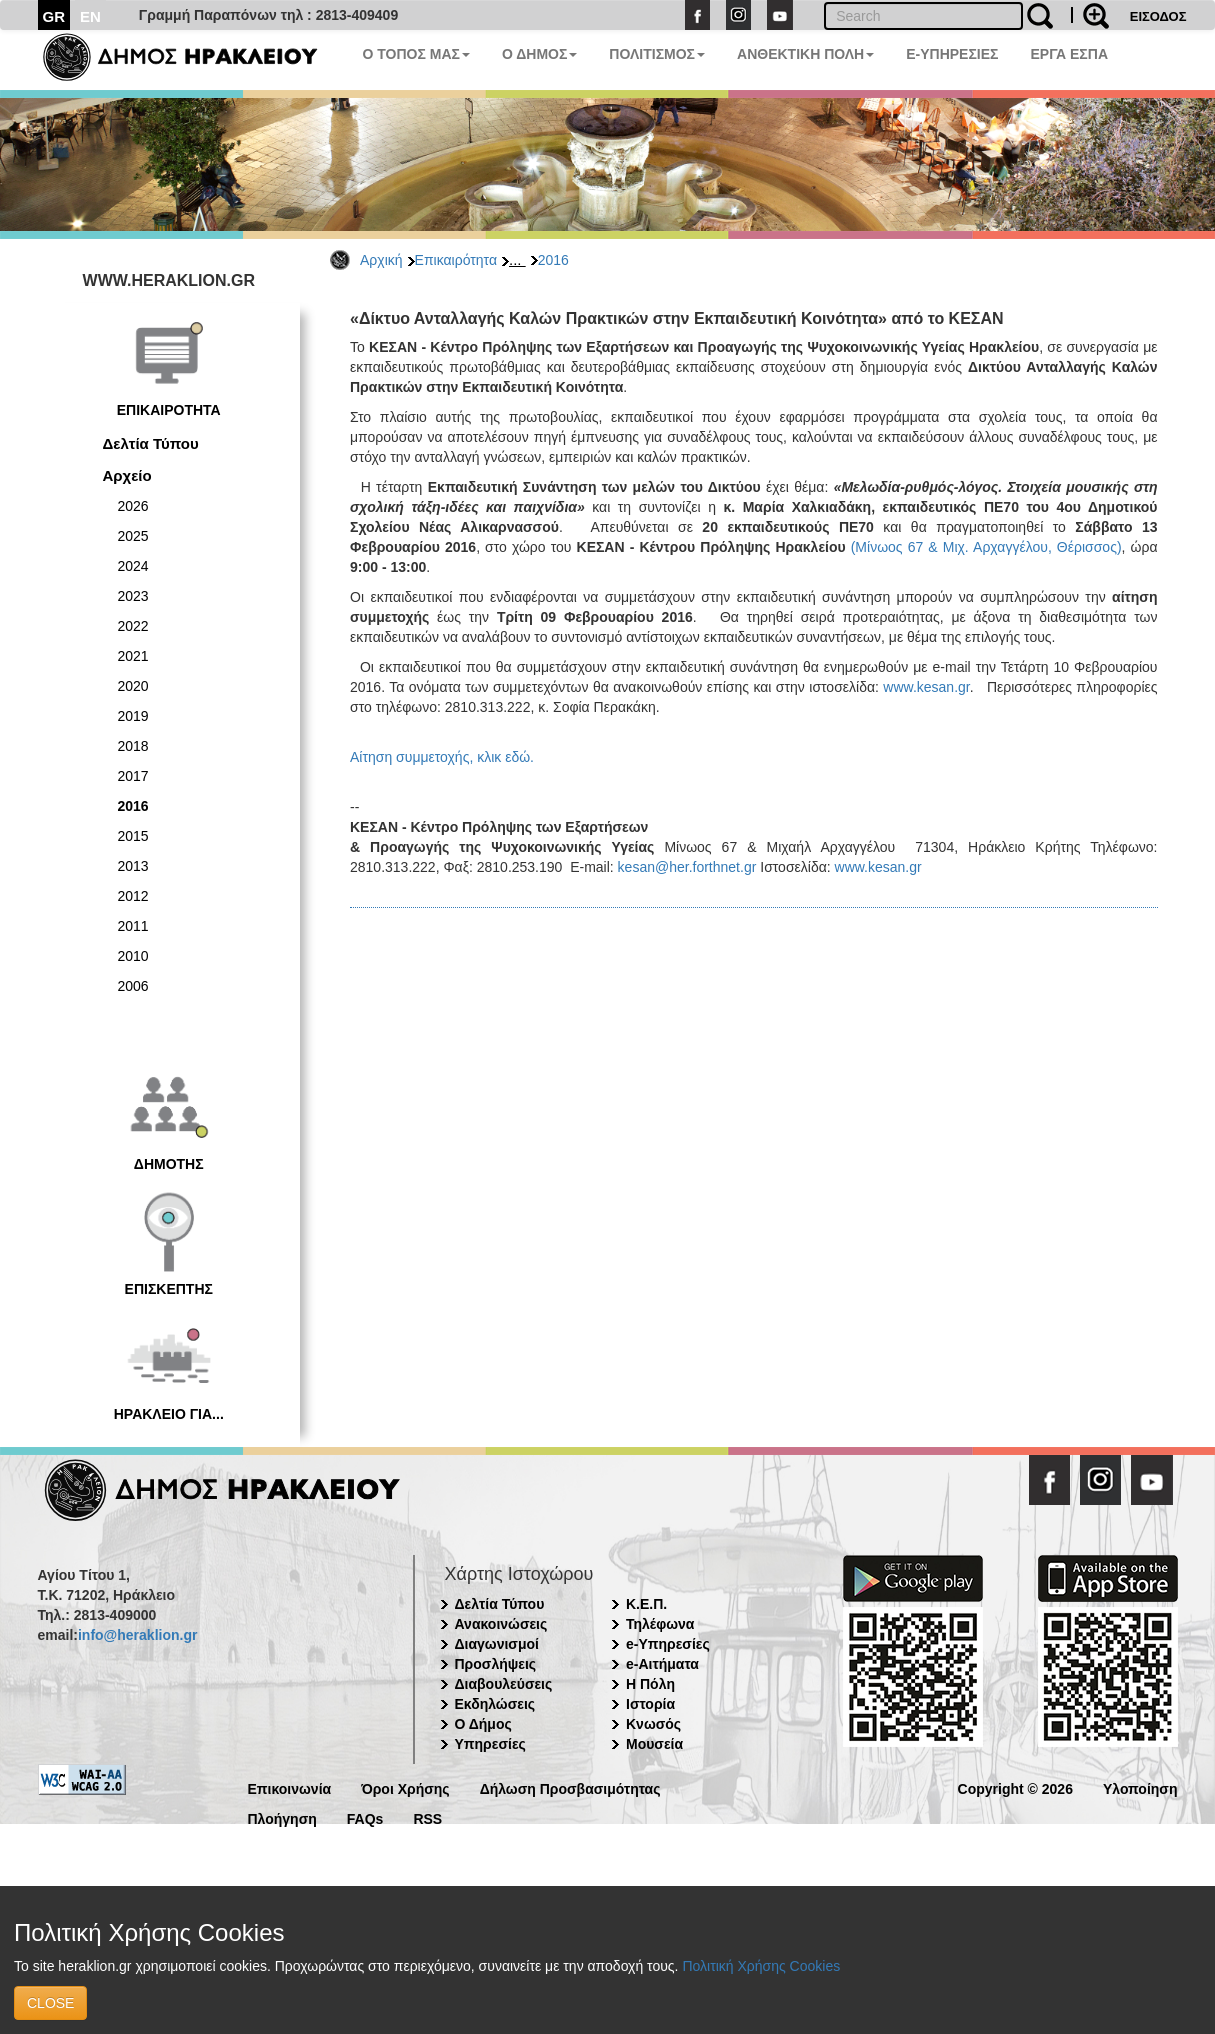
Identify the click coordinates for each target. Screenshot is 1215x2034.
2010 (133, 956)
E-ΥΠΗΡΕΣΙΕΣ (952, 54)
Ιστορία (650, 1704)
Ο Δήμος (483, 1724)
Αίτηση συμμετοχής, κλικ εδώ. (444, 757)
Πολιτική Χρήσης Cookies (761, 1966)
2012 (133, 896)
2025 (133, 536)
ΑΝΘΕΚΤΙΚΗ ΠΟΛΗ (805, 54)
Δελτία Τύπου (151, 443)
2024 (133, 566)
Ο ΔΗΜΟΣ (539, 54)
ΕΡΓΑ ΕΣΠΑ (1069, 54)
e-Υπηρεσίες (668, 1644)
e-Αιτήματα (662, 1664)
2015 (133, 836)
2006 (133, 986)
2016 (553, 260)
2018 (133, 746)
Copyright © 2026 (1015, 1787)
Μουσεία (654, 1744)
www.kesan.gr (924, 687)
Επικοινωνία (290, 1787)
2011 (133, 926)
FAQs (365, 1817)
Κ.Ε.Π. (646, 1604)
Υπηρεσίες (490, 1744)
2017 (133, 776)
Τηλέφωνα (660, 1624)
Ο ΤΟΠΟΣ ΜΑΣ (416, 54)
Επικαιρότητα (456, 260)
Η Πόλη (650, 1684)
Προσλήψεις (496, 1664)
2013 (133, 866)
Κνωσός (653, 1724)
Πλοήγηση (282, 1817)
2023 (133, 596)
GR (54, 16)
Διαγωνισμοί (497, 1644)
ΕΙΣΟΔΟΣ (1158, 16)
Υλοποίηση (1140, 1787)
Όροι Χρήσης (405, 1787)
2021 (133, 656)
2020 (133, 686)
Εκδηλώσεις (495, 1704)
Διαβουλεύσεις (504, 1684)
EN (90, 16)
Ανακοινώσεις (501, 1624)
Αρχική (381, 260)
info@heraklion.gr (137, 1635)
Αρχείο (127, 475)
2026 (133, 506)
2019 (133, 716)
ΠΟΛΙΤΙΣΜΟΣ (657, 54)
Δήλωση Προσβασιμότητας (570, 1787)
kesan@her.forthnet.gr (687, 867)
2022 (133, 626)
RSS (427, 1817)
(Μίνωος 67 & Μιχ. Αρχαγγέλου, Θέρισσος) (986, 547)
